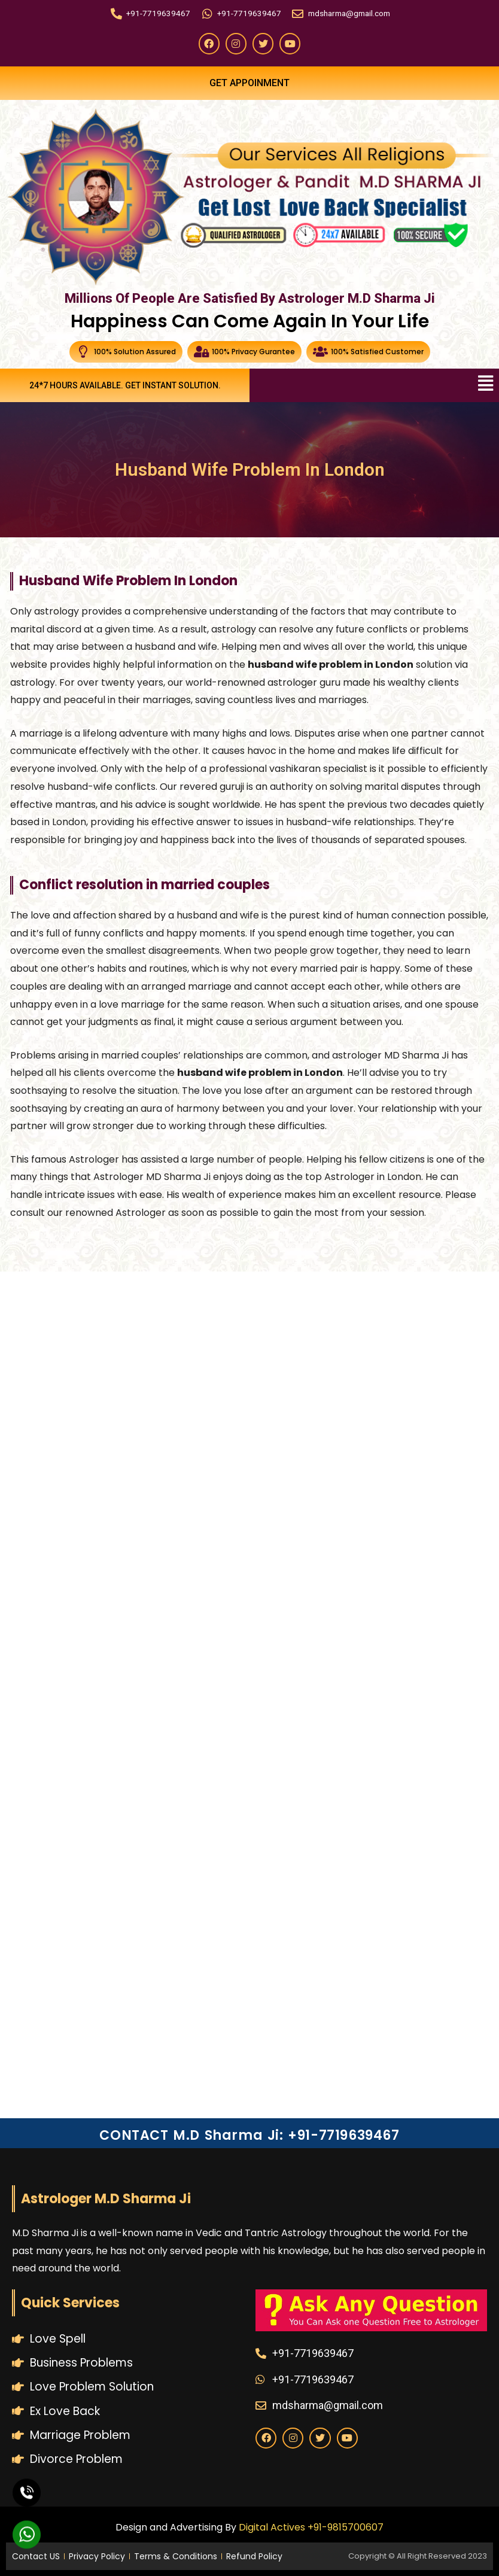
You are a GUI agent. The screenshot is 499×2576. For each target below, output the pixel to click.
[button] (485, 384)
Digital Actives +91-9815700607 (311, 2527)
